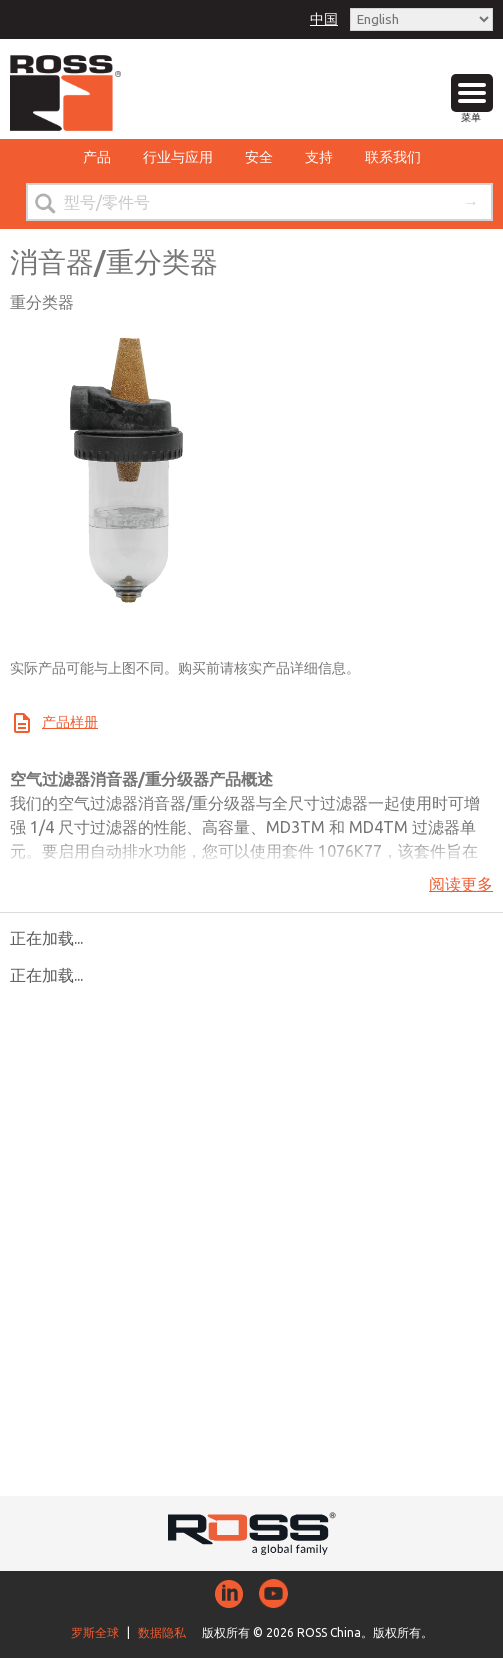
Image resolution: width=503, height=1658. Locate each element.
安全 (259, 157)
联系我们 (393, 157)
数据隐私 (162, 1632)
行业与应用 (178, 157)
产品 (97, 157)
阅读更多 (461, 884)
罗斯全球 (95, 1632)
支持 (319, 157)
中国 (324, 19)
